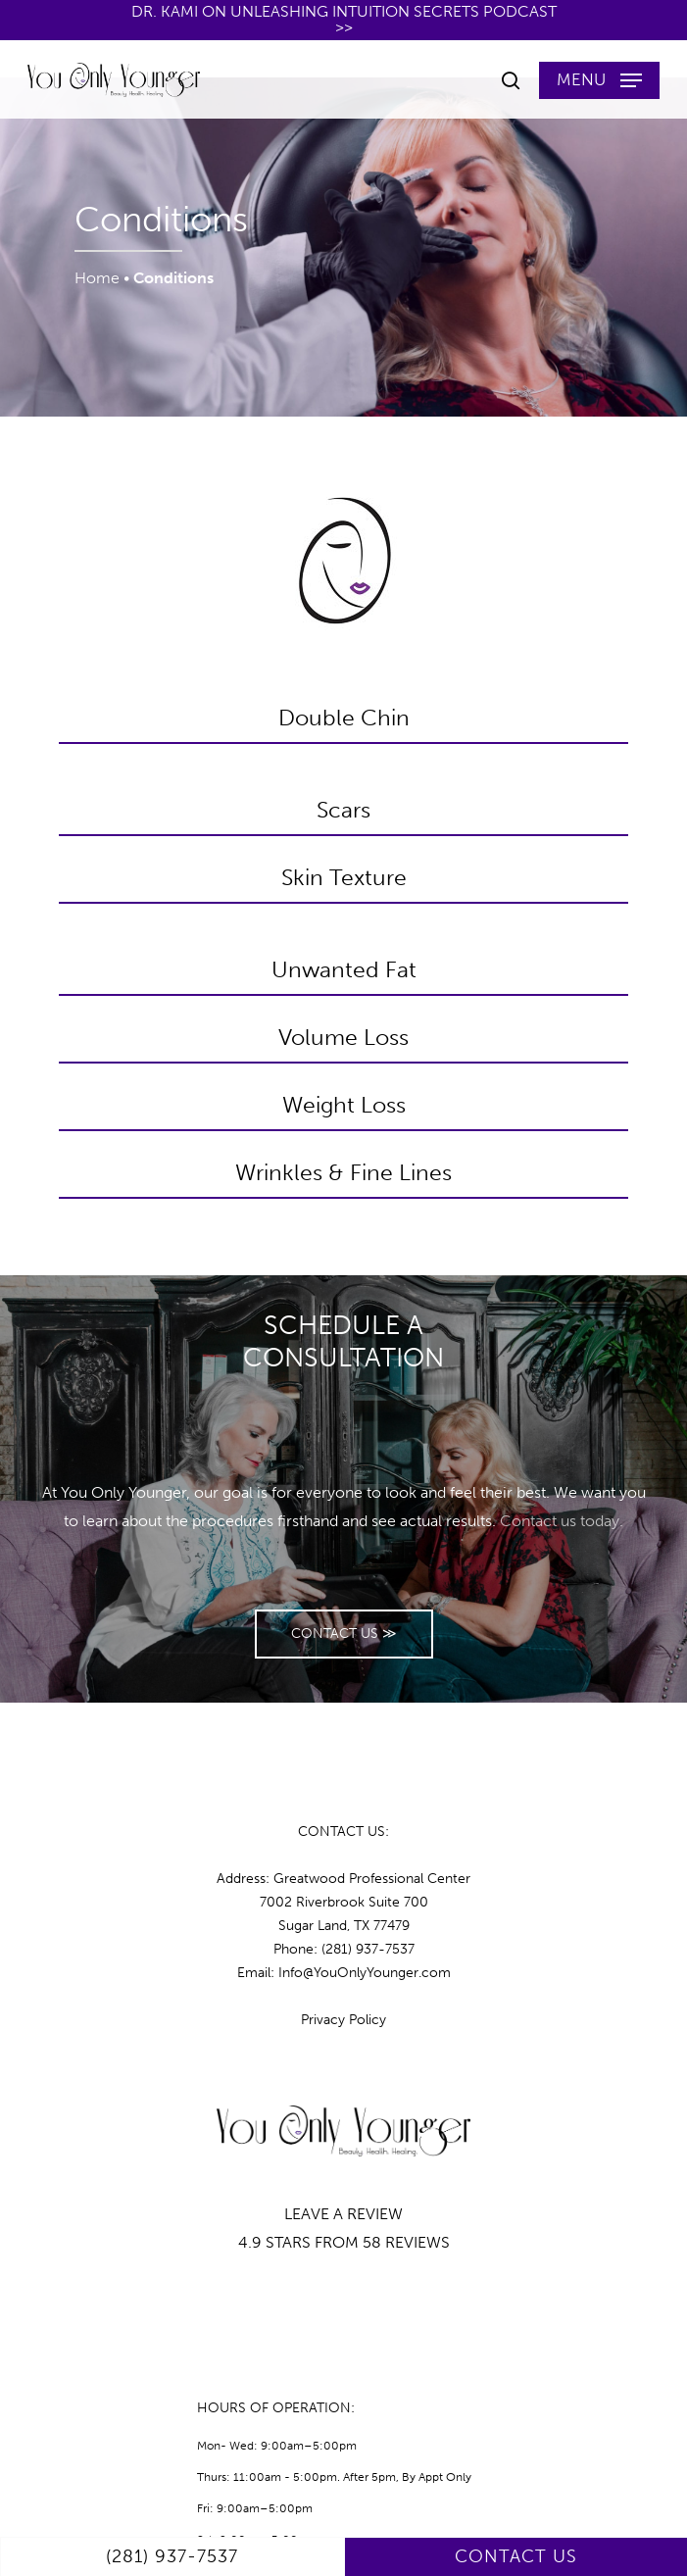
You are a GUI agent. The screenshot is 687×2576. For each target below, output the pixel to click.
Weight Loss (344, 1104)
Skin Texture (344, 877)
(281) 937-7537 (172, 2556)
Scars (343, 809)
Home (97, 278)
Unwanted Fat (344, 969)
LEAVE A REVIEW (343, 2213)
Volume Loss (343, 1037)
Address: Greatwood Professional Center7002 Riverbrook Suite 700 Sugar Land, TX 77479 (343, 1902)
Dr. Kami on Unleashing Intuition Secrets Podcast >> (344, 19)
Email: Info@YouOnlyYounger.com (344, 1972)
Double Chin (344, 717)
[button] (599, 80)
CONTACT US (516, 2556)
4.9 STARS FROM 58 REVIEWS (344, 2242)
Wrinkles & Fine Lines (343, 1172)
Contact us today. (561, 1520)
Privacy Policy (343, 2019)
